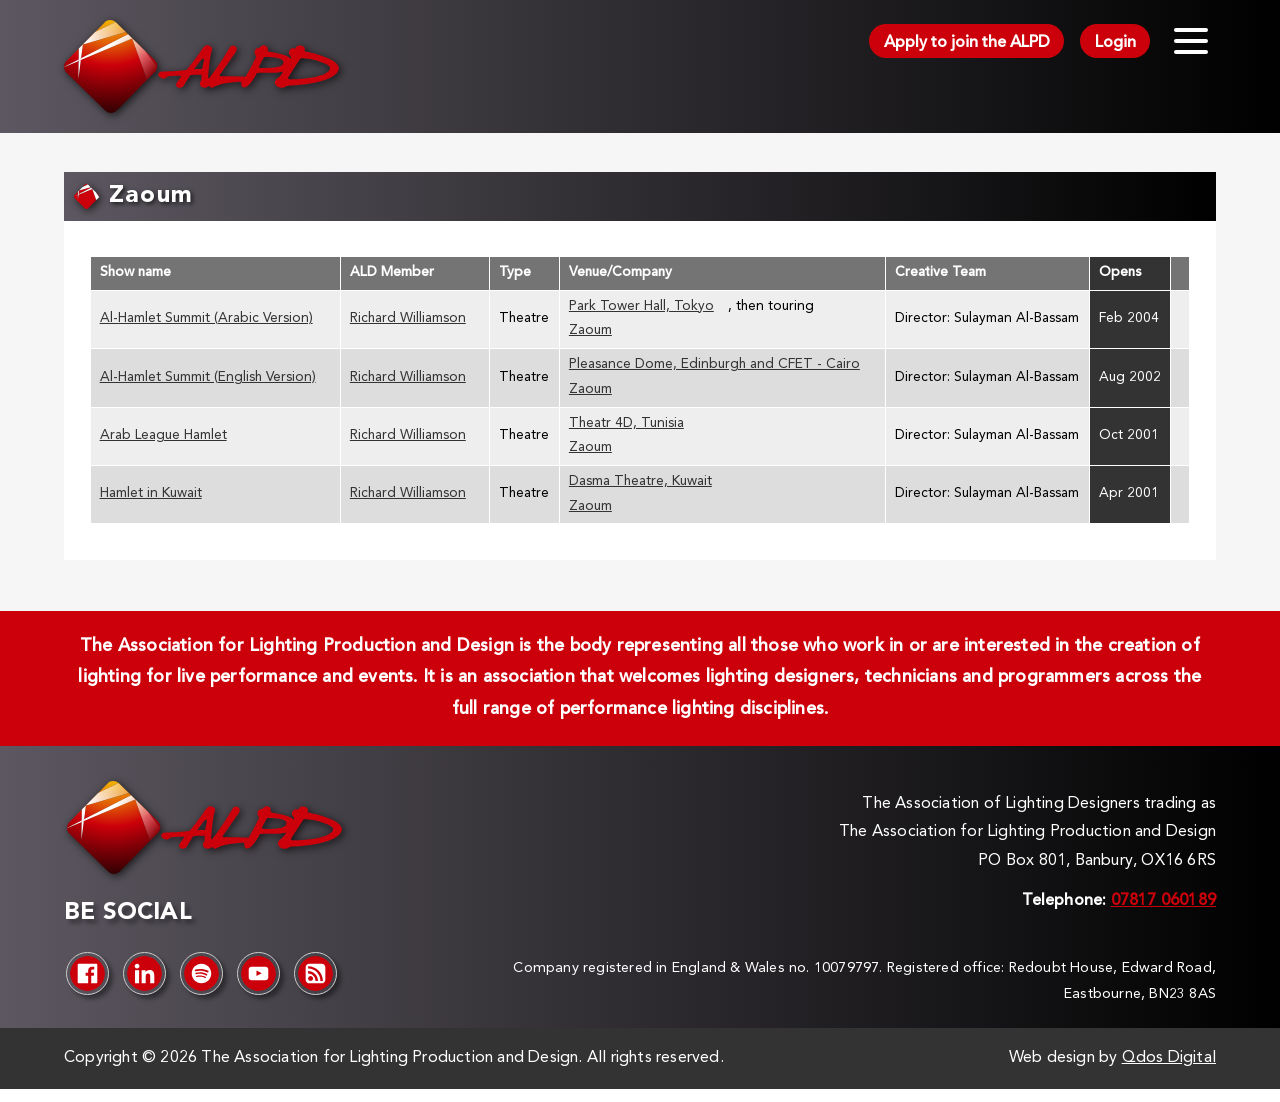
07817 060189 (1163, 901)
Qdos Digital (1169, 1058)
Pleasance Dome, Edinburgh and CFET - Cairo (714, 364)
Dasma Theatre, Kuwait (640, 481)
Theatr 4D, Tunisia (626, 423)
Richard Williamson (408, 318)
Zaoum (590, 330)
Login (1115, 43)
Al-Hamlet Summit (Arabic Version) (206, 318)
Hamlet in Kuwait (151, 493)
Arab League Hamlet (163, 435)
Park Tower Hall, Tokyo (641, 306)
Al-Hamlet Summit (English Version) (208, 377)
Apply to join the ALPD (967, 43)
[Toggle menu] (1191, 41)
